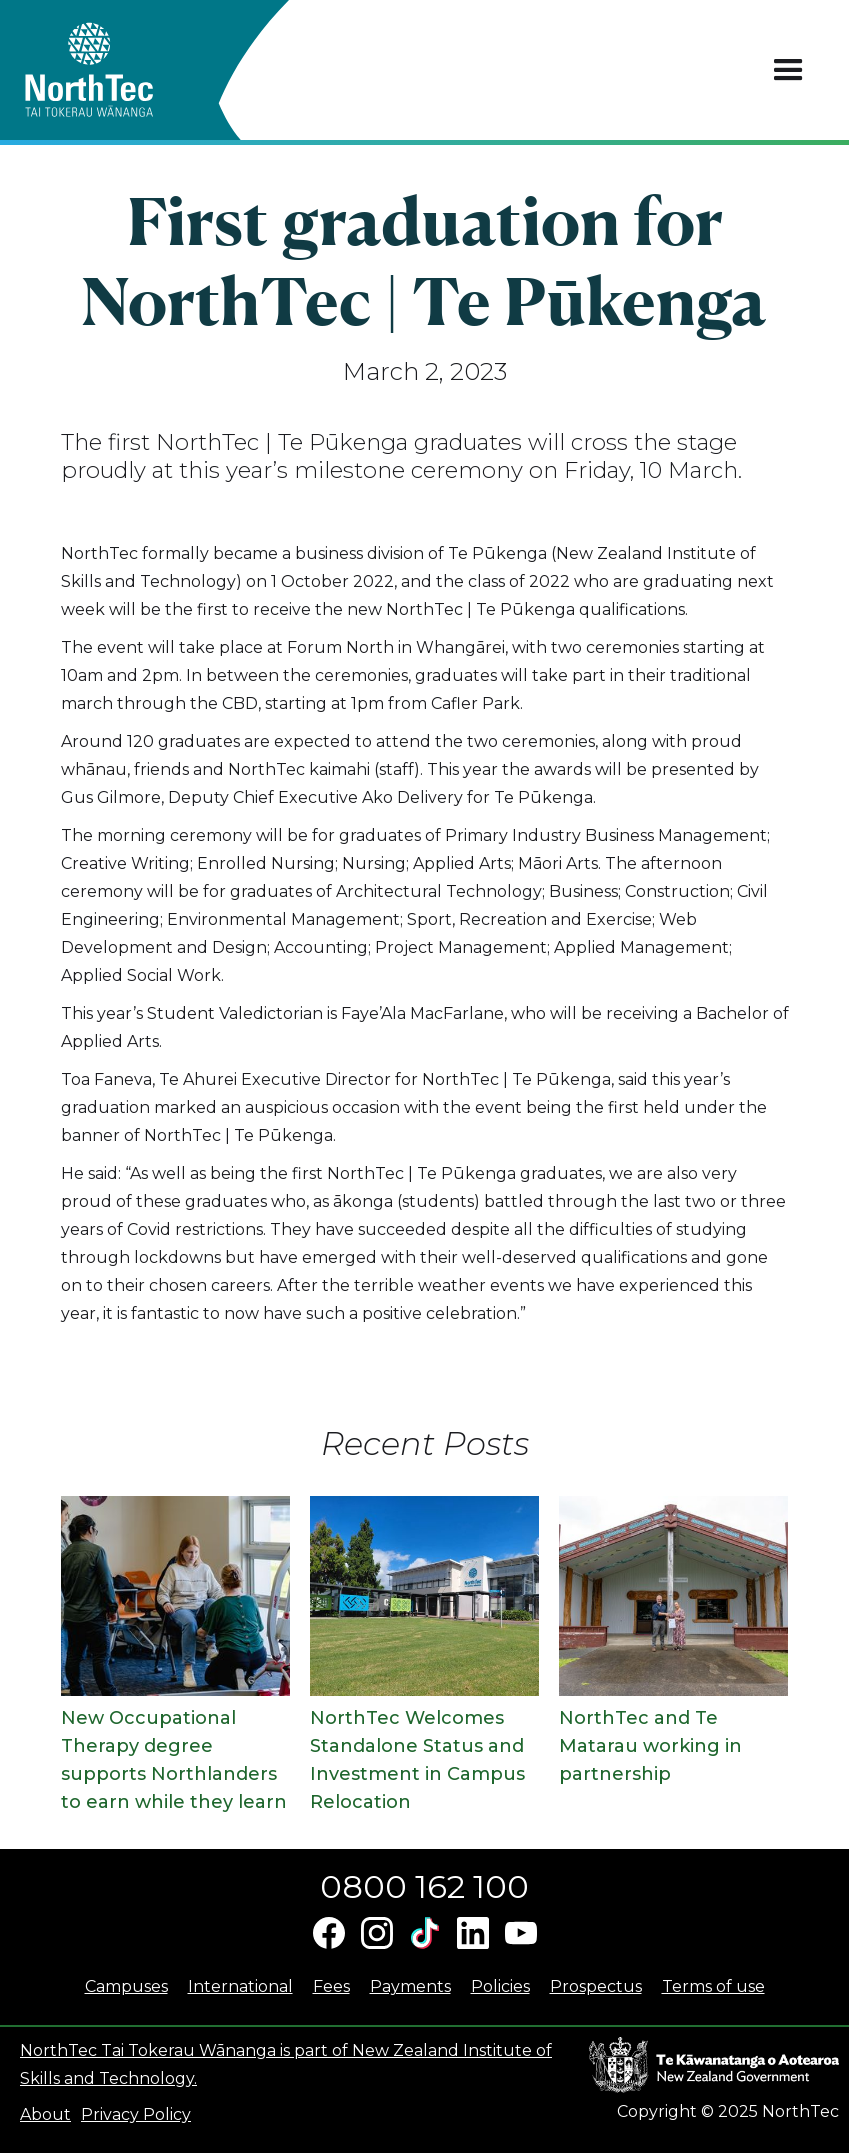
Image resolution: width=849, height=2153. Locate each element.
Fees (331, 1986)
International (240, 1986)
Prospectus (596, 1986)
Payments (410, 1986)
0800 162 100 (424, 1886)
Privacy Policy (136, 2114)
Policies (500, 1986)
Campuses (126, 1986)
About (45, 2114)
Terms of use (713, 1986)
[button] (788, 70)
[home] (124, 70)
